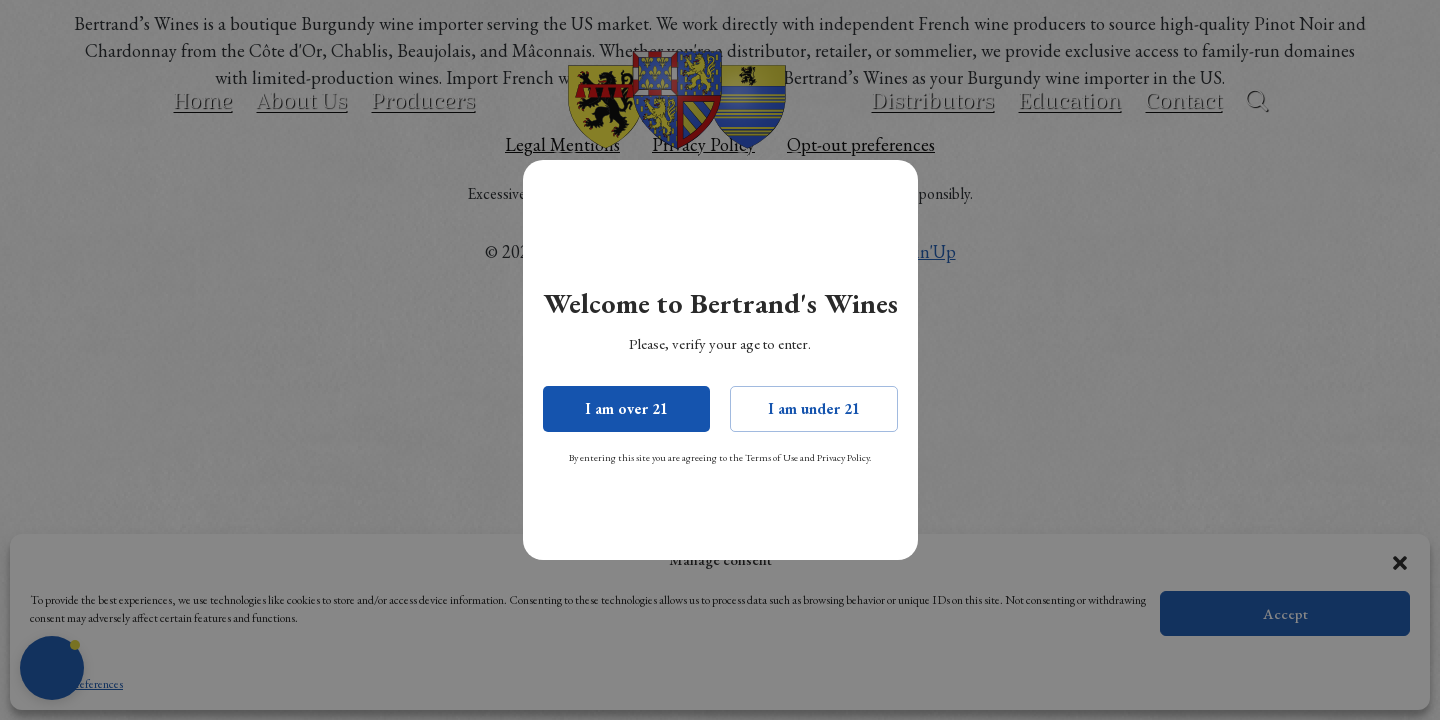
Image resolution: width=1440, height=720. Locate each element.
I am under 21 (814, 408)
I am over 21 (626, 408)
